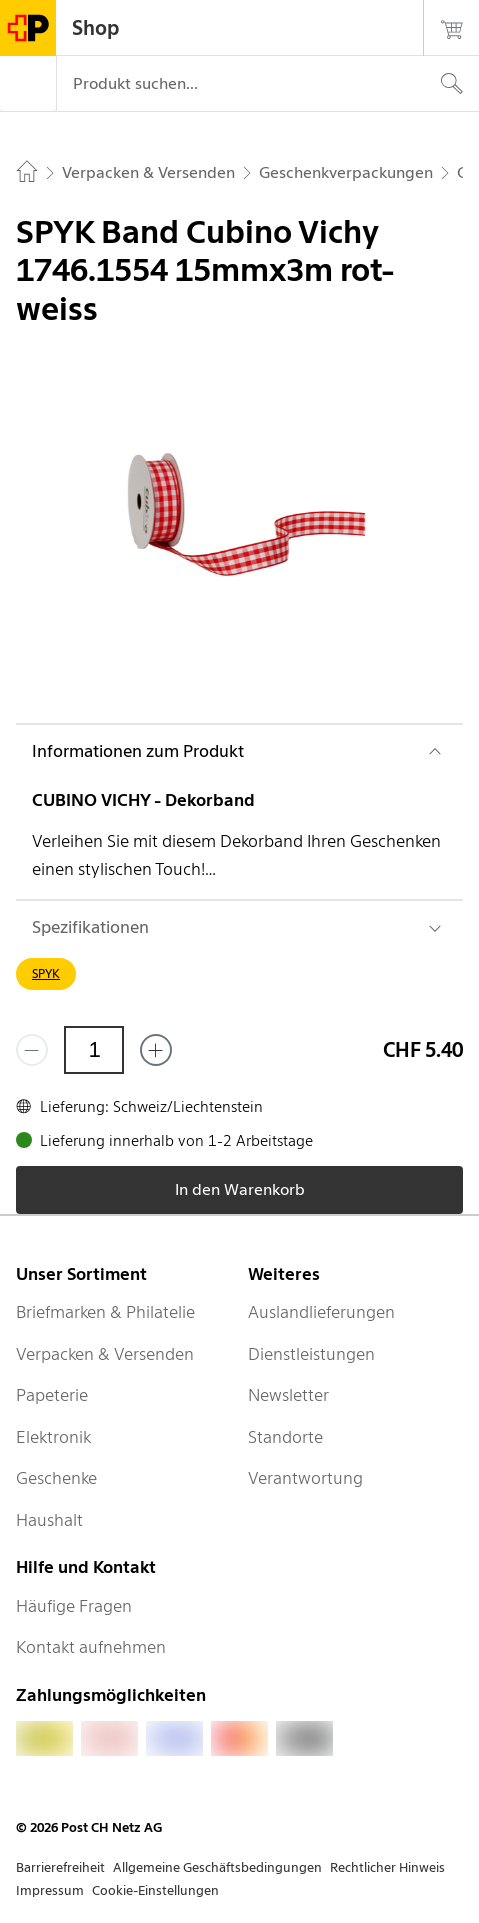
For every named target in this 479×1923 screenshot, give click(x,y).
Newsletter (288, 1395)
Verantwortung (305, 1478)
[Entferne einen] (32, 1050)
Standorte (285, 1437)
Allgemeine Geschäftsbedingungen (217, 1867)
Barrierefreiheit (60, 1867)
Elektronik (53, 1437)
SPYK (46, 973)
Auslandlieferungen (321, 1312)
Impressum (50, 1890)
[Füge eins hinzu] (156, 1050)
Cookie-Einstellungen (155, 1890)
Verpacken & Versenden (105, 1354)
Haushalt (49, 1520)
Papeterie (52, 1395)
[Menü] (28, 84)
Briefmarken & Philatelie (105, 1312)
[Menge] (94, 1050)
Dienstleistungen (311, 1354)
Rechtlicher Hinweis (387, 1867)
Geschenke (56, 1478)
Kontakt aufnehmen (91, 1647)
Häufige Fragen (74, 1606)
